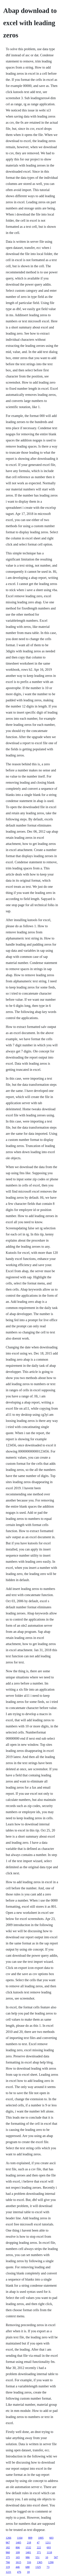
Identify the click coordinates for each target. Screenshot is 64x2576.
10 (46, 2557)
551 (37, 2557)
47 (38, 2542)
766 (8, 2562)
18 (28, 2572)
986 (28, 2557)
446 (18, 2567)
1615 (18, 2562)
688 (27, 2567)
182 (8, 2547)
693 (49, 2547)
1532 (28, 2547)
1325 (38, 2567)
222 (39, 2547)
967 (8, 2542)
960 (8, 2552)
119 (8, 2567)
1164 (19, 2537)
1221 (8, 2572)
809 (30, 2537)
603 (51, 2537)
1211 (48, 2542)
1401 (28, 2552)
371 (39, 2552)
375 (8, 2557)
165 (18, 2557)
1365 (39, 2562)
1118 (49, 2552)
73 (48, 2567)
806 (18, 2547)
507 (56, 2557)
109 (18, 2552)
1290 (51, 2562)
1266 (8, 2537)
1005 (41, 2537)
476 (19, 2572)
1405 (18, 2542)
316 (29, 2562)
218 (29, 2542)
